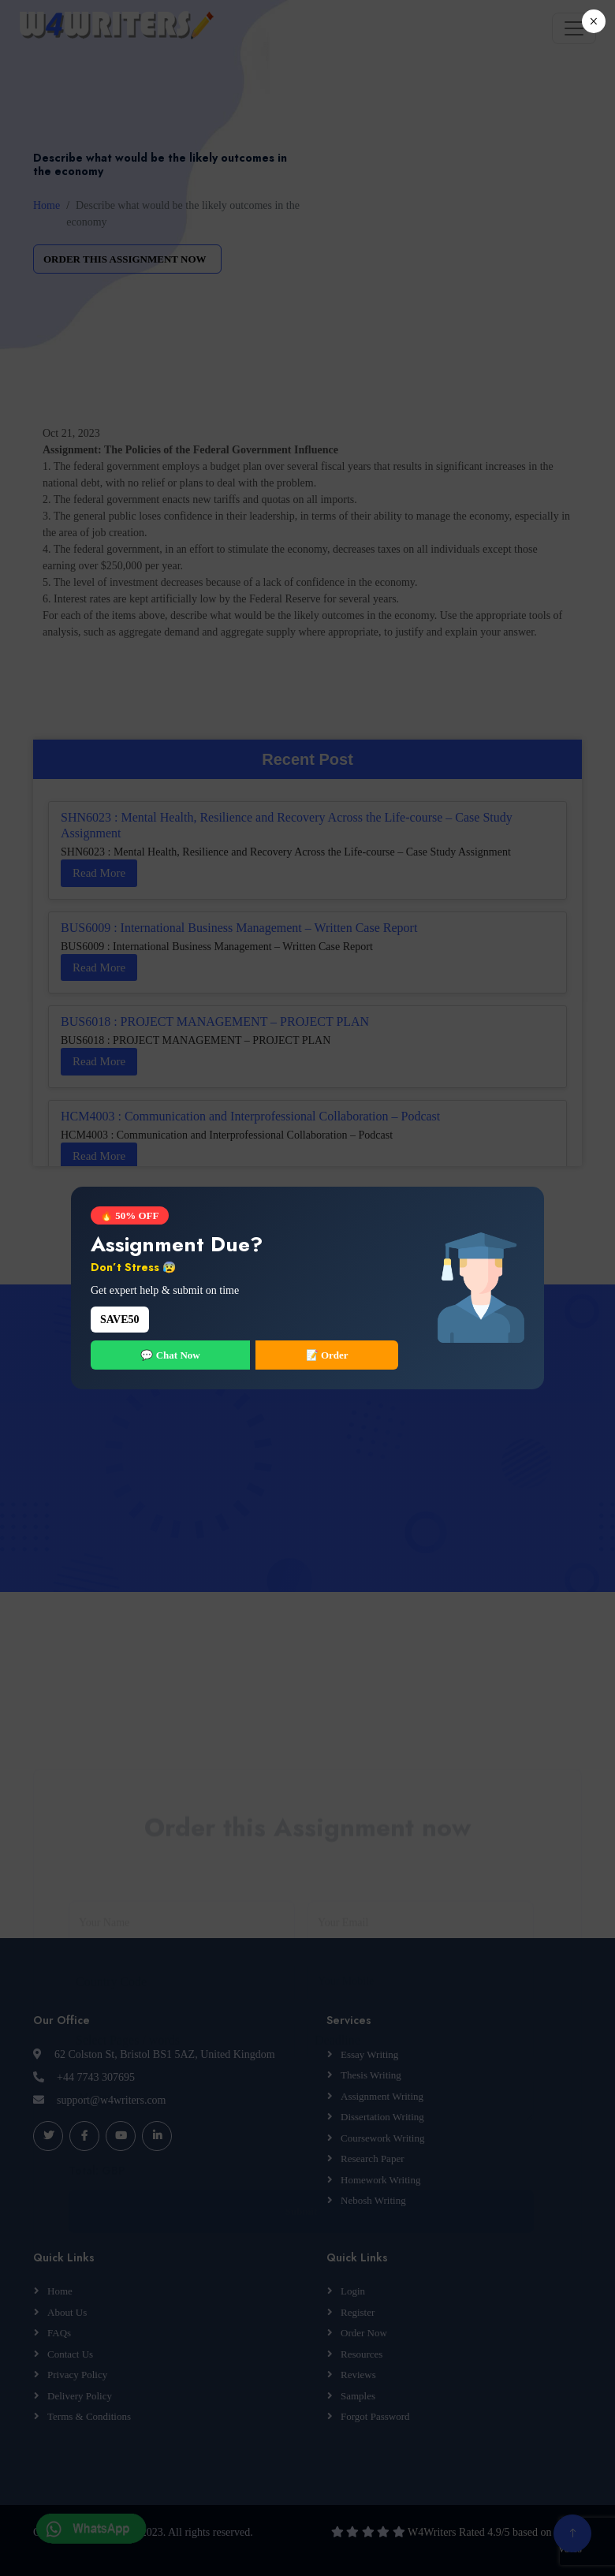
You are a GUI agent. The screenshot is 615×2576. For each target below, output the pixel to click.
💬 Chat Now (169, 1355)
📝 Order (327, 1355)
